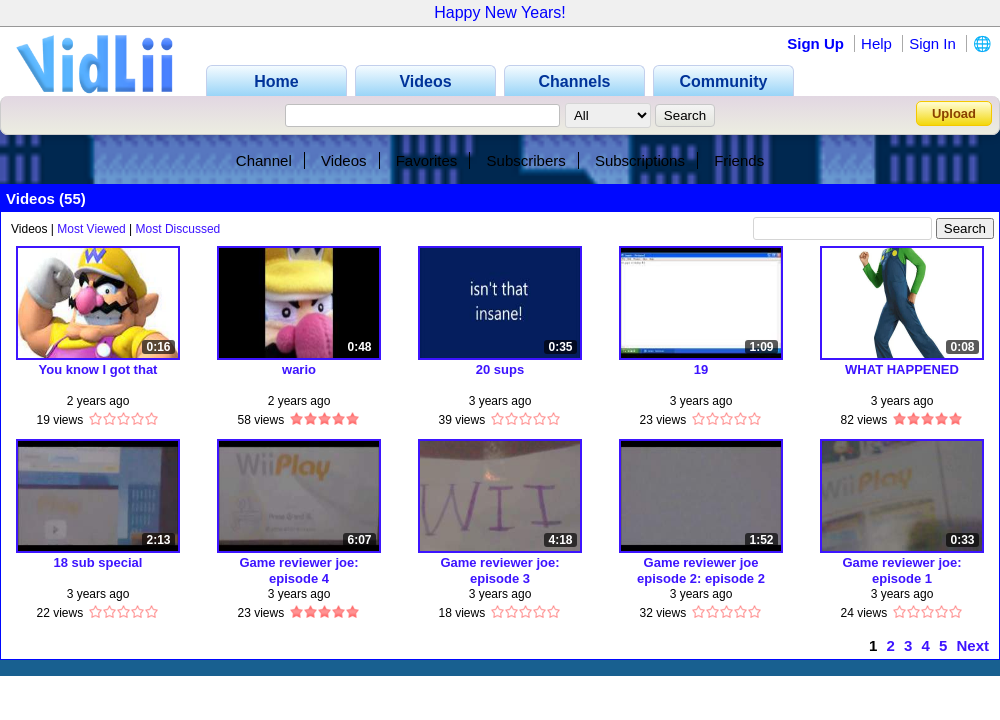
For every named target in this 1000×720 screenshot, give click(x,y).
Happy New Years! (500, 12)
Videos (344, 160)
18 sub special (98, 562)
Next (972, 645)
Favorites (427, 160)
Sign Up (815, 43)
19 (701, 369)
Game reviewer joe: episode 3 (499, 570)
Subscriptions (640, 160)
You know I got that (98, 369)
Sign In (932, 43)
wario (299, 369)
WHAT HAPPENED (902, 369)
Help (876, 43)
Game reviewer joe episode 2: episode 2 (701, 570)
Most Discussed (178, 229)
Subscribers (526, 160)
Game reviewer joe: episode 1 (901, 570)
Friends (739, 160)
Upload (954, 113)
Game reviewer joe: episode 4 (298, 570)
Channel (264, 160)
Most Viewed (91, 229)
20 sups (500, 369)
